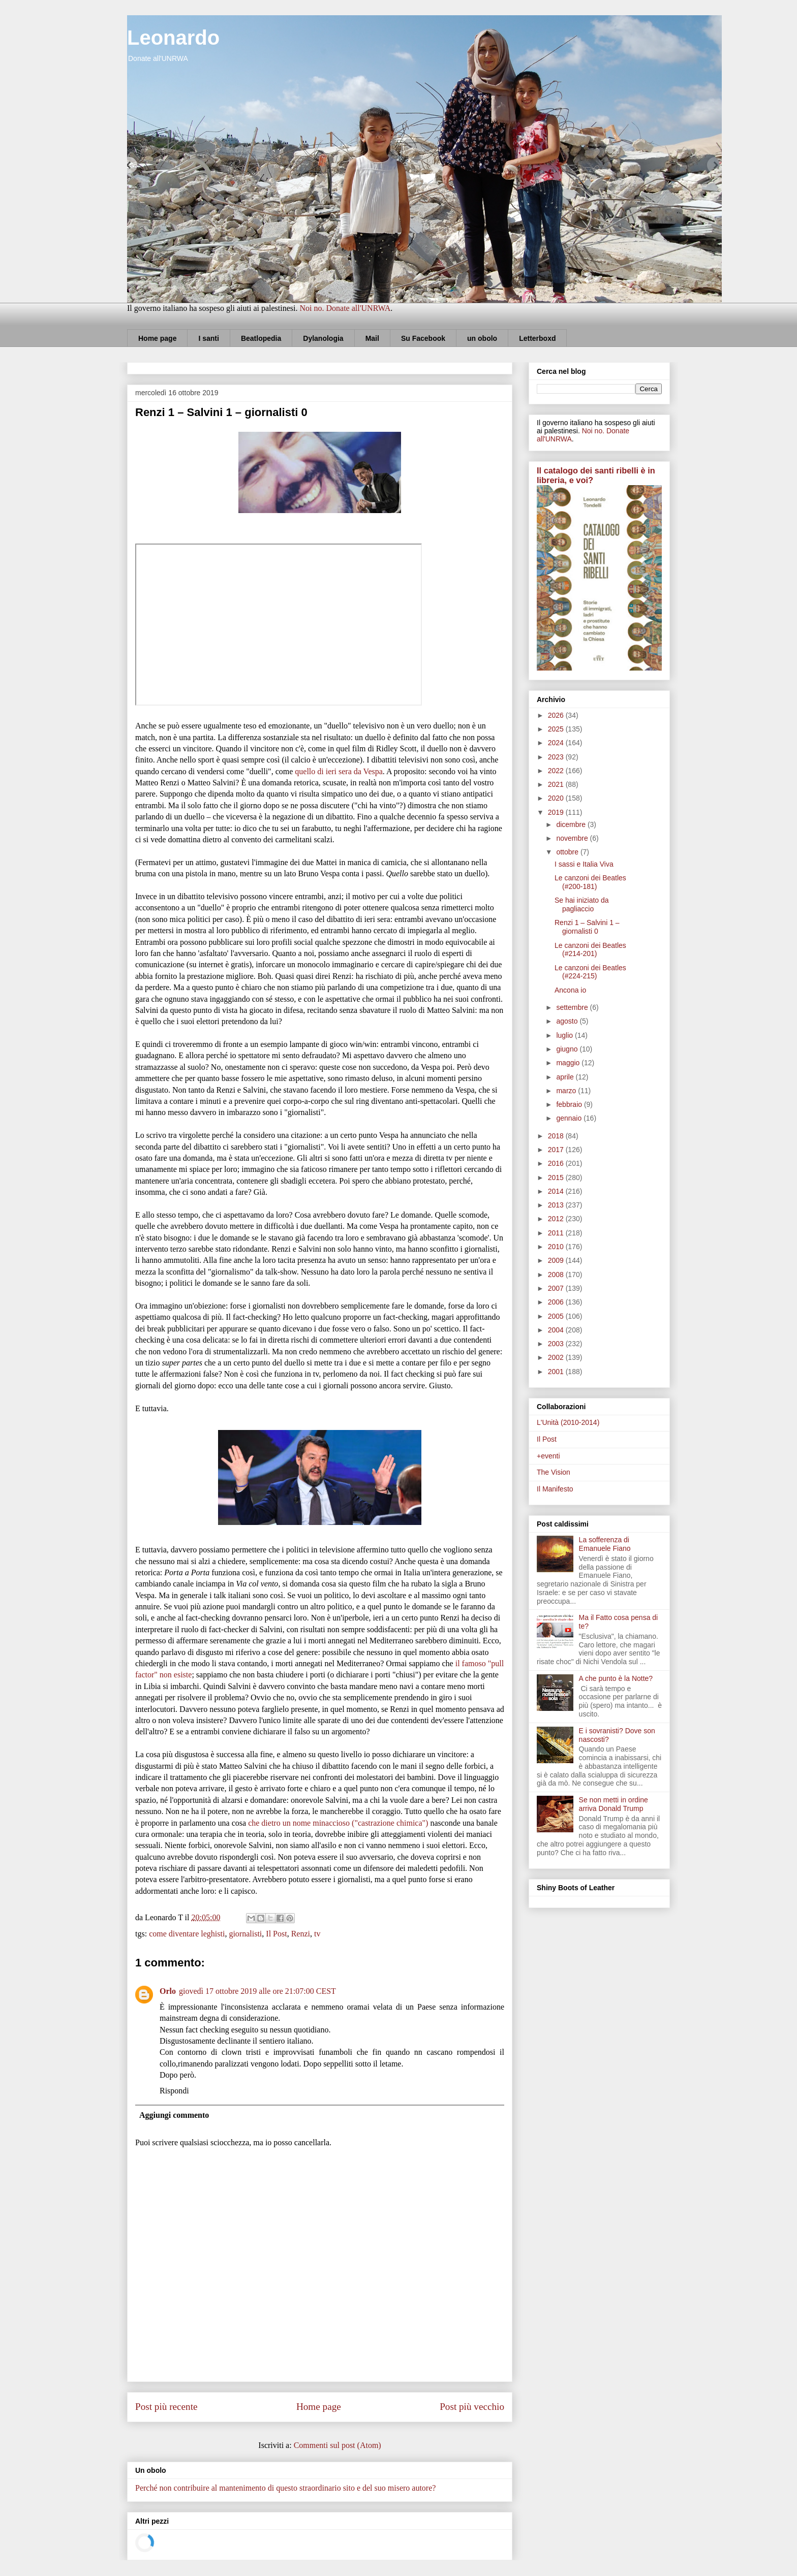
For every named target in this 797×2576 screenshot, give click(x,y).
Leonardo (173, 37)
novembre (573, 838)
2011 (557, 1233)
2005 (557, 1316)
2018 (557, 1136)
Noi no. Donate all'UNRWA (344, 308)
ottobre (568, 852)
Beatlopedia (261, 338)
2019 (557, 812)
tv (317, 1933)
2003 (557, 1344)
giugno (567, 1049)
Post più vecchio (472, 2406)
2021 (557, 784)
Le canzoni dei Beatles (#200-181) (590, 882)
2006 (557, 1302)
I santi (208, 338)
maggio (568, 1063)
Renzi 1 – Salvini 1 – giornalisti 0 (587, 926)
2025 (557, 729)
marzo (567, 1091)
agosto (567, 1021)
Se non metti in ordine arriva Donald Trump (613, 1804)
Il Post (276, 1933)
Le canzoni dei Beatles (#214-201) (590, 949)
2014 (557, 1191)
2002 (557, 1357)
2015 (557, 1177)
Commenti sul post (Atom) (337, 2445)
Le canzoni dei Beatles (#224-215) (590, 972)
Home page (157, 338)
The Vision (553, 1472)
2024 (557, 743)
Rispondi (174, 2090)
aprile (565, 1077)
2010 (557, 1247)
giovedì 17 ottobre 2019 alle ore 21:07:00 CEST (257, 1991)
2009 (557, 1260)
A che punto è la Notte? (616, 1678)
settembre (573, 1007)
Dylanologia (323, 338)
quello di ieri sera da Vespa (339, 771)
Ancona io (570, 990)
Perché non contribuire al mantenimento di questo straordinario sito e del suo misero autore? (285, 2488)
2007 (557, 1288)
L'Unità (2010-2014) (568, 1422)
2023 (557, 757)
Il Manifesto (555, 1489)
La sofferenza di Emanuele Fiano (605, 1544)
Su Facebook (423, 338)
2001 (557, 1371)
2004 (557, 1330)
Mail (372, 338)
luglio (565, 1035)
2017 (557, 1150)
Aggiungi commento (174, 2115)
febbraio (570, 1104)
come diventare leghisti (187, 1933)
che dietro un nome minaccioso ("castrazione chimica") (338, 1823)
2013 (557, 1205)
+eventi (548, 1456)
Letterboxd (537, 338)
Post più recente (166, 2406)
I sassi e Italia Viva (584, 864)
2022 (557, 771)
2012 (557, 1219)
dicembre (571, 824)
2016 (557, 1163)
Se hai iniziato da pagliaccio (582, 904)
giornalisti (245, 1933)
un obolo (482, 338)
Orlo (168, 1991)
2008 (557, 1274)
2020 (557, 798)
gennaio (570, 1118)
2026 (557, 715)
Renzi (300, 1933)
